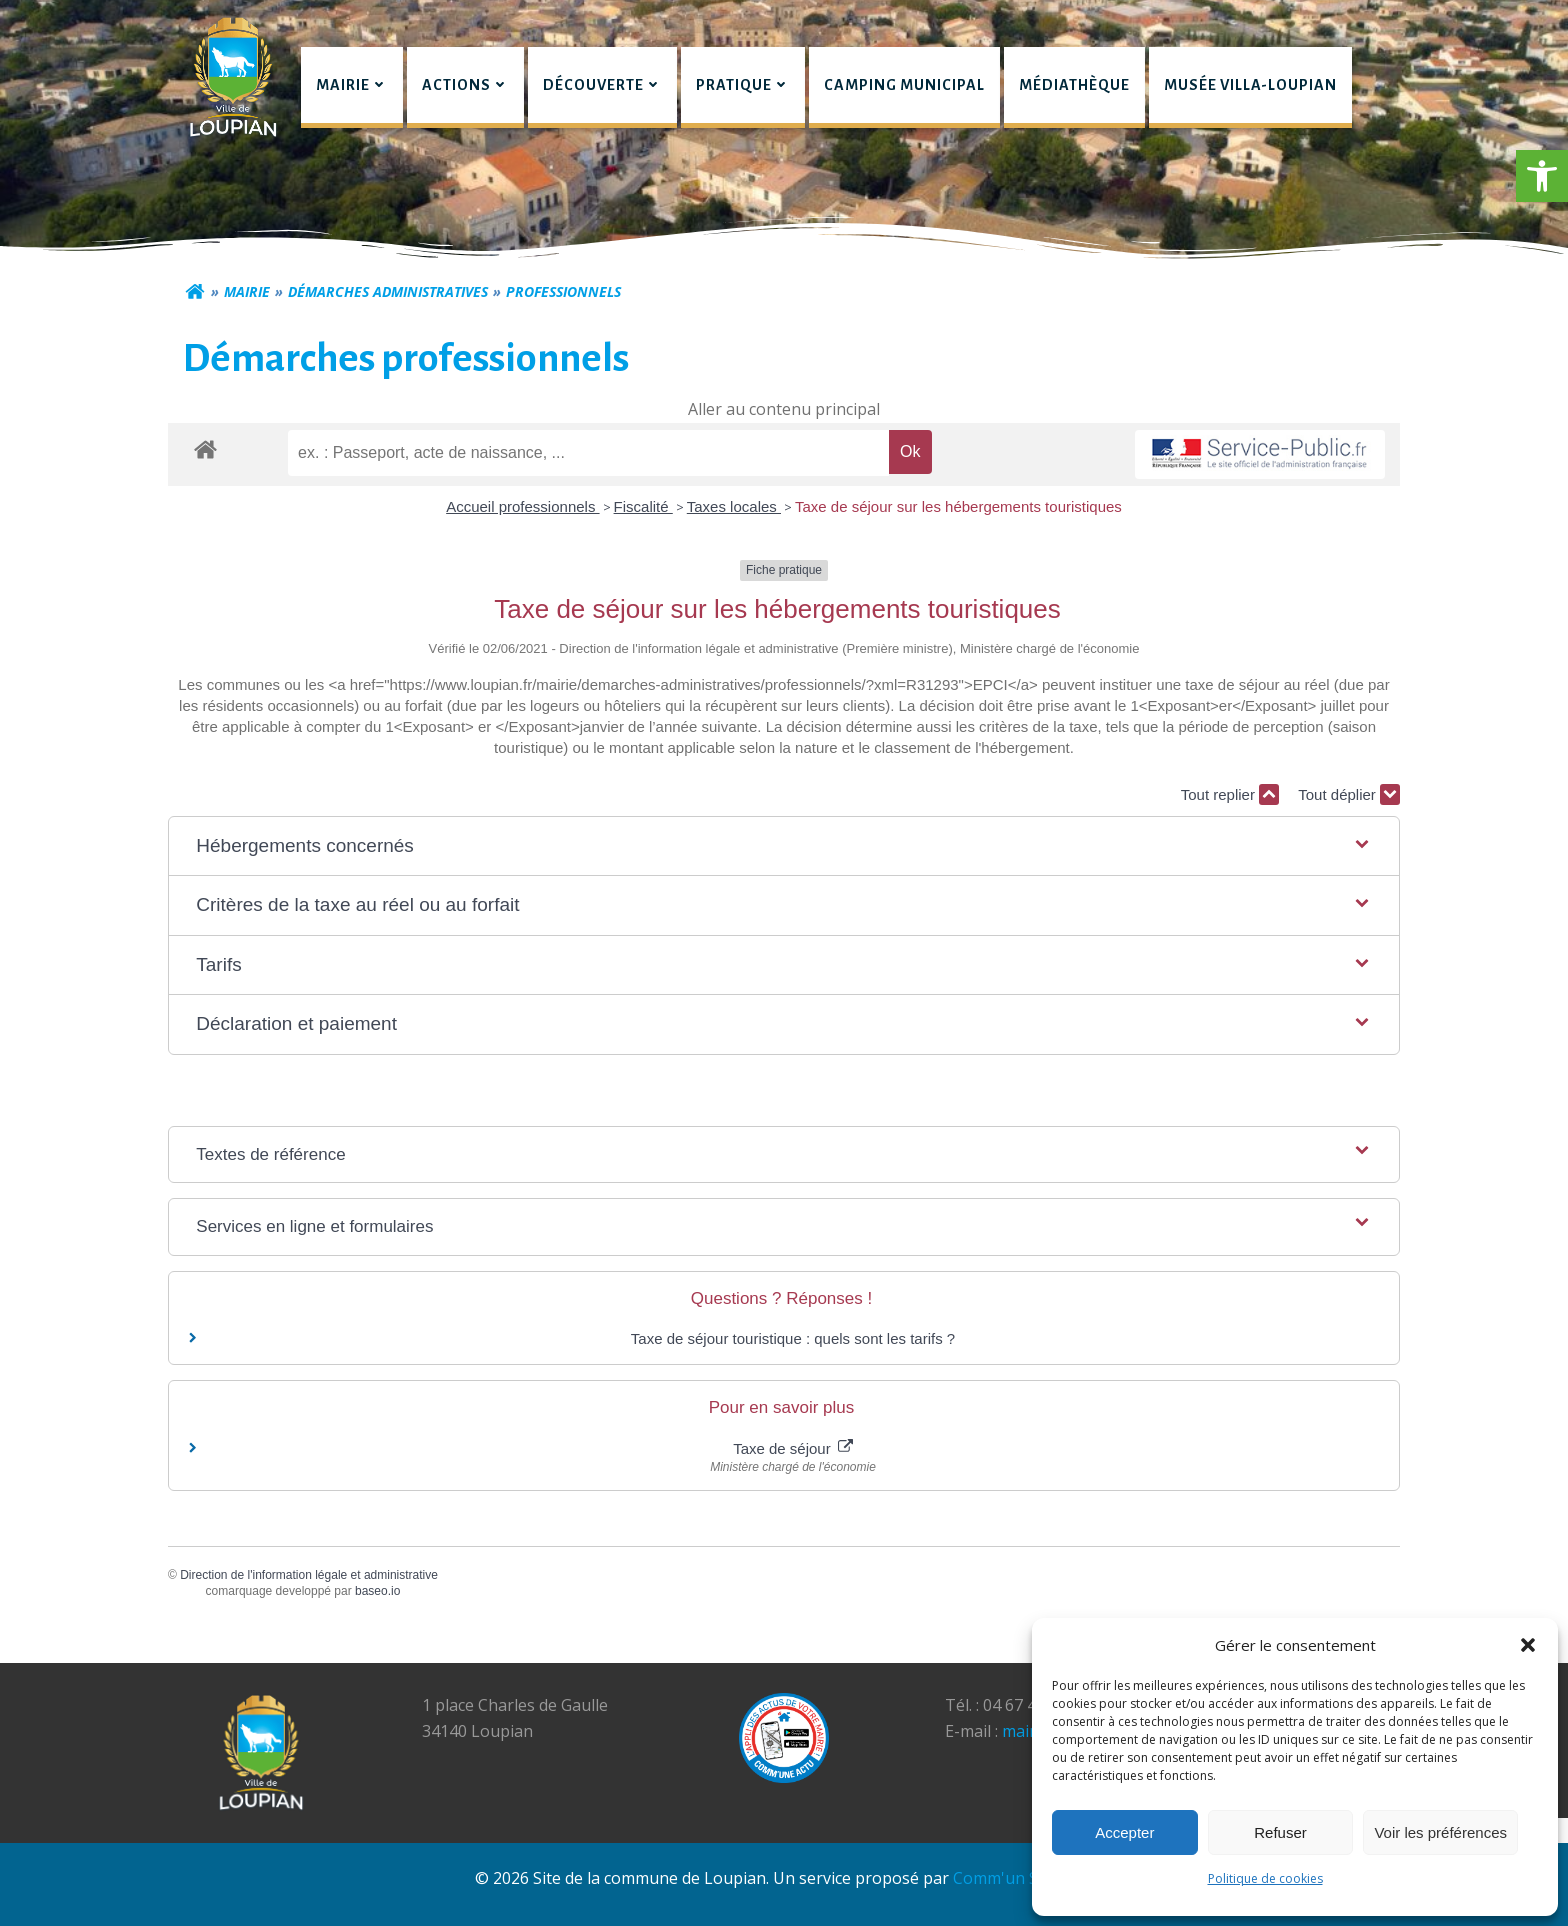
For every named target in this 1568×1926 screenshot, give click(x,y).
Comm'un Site (1005, 1878)
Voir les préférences (1440, 1832)
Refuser (1280, 1832)
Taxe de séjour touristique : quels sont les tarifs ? (793, 1338)
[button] (1542, 176)
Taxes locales (734, 506)
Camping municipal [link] (904, 85)
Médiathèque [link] (1074, 85)
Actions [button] (465, 85)
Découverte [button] (602, 85)
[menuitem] (352, 87)
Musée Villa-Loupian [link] (1250, 85)
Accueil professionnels (522, 506)
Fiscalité (643, 506)
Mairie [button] (352, 85)
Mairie (247, 291)
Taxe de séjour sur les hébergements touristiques (958, 506)
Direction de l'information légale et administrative (309, 1575)
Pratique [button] (743, 85)
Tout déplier (1349, 794)
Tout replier (1230, 794)
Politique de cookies (1265, 1878)
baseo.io (377, 1591)
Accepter (1124, 1832)
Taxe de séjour (793, 1448)
